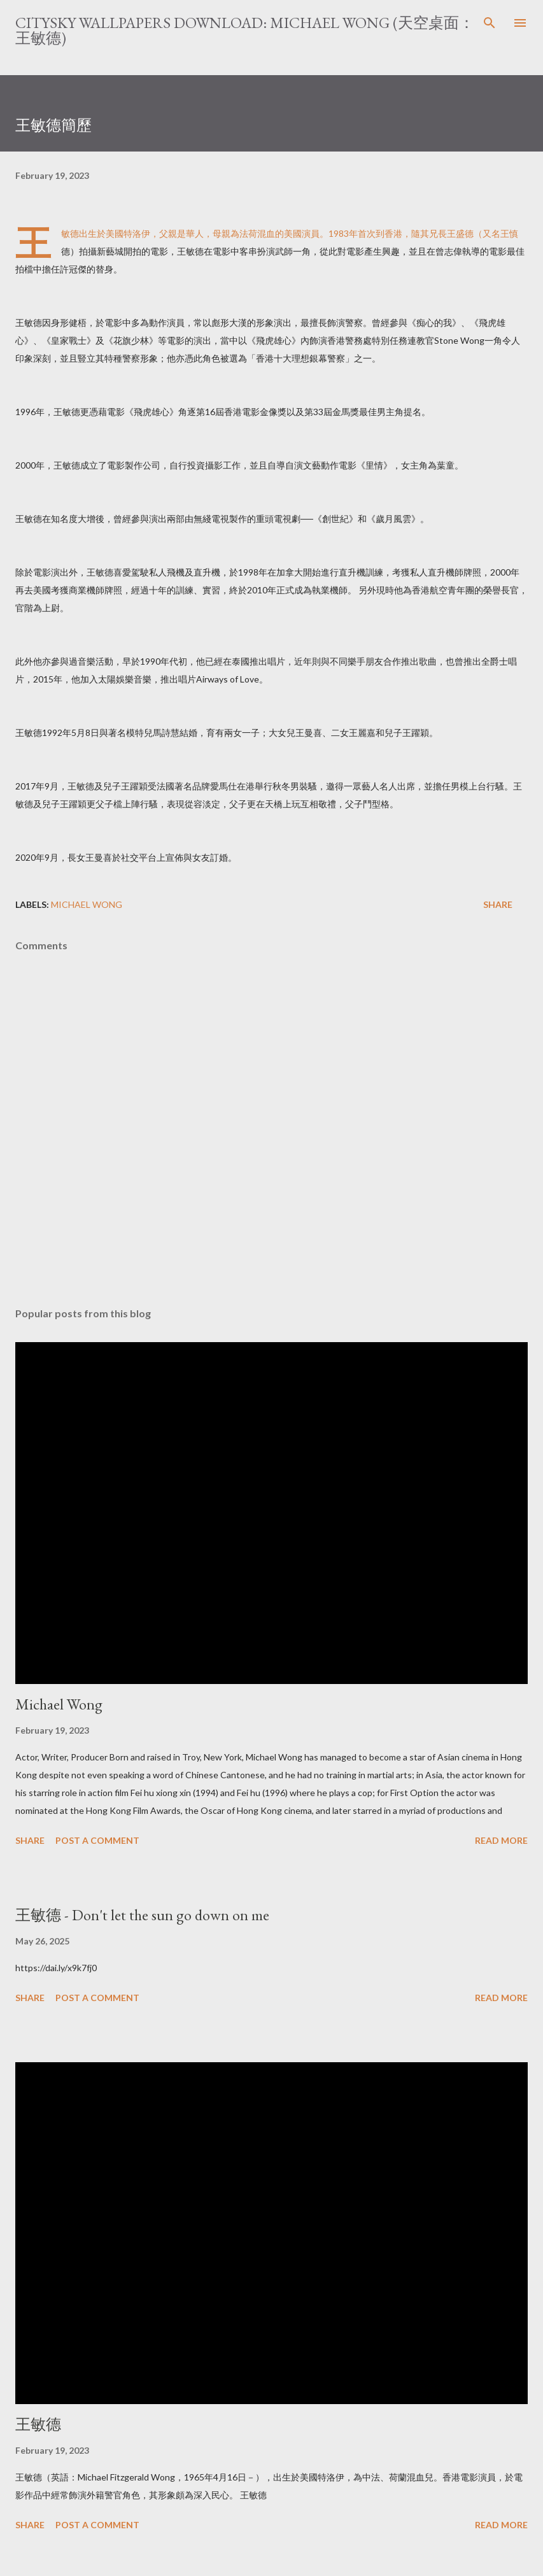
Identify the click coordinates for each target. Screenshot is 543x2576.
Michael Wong (86, 904)
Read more (501, 1840)
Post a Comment (97, 1840)
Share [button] (497, 904)
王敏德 (38, 2424)
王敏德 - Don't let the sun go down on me (142, 1915)
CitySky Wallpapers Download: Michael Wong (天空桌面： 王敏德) (244, 30)
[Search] (489, 23)
